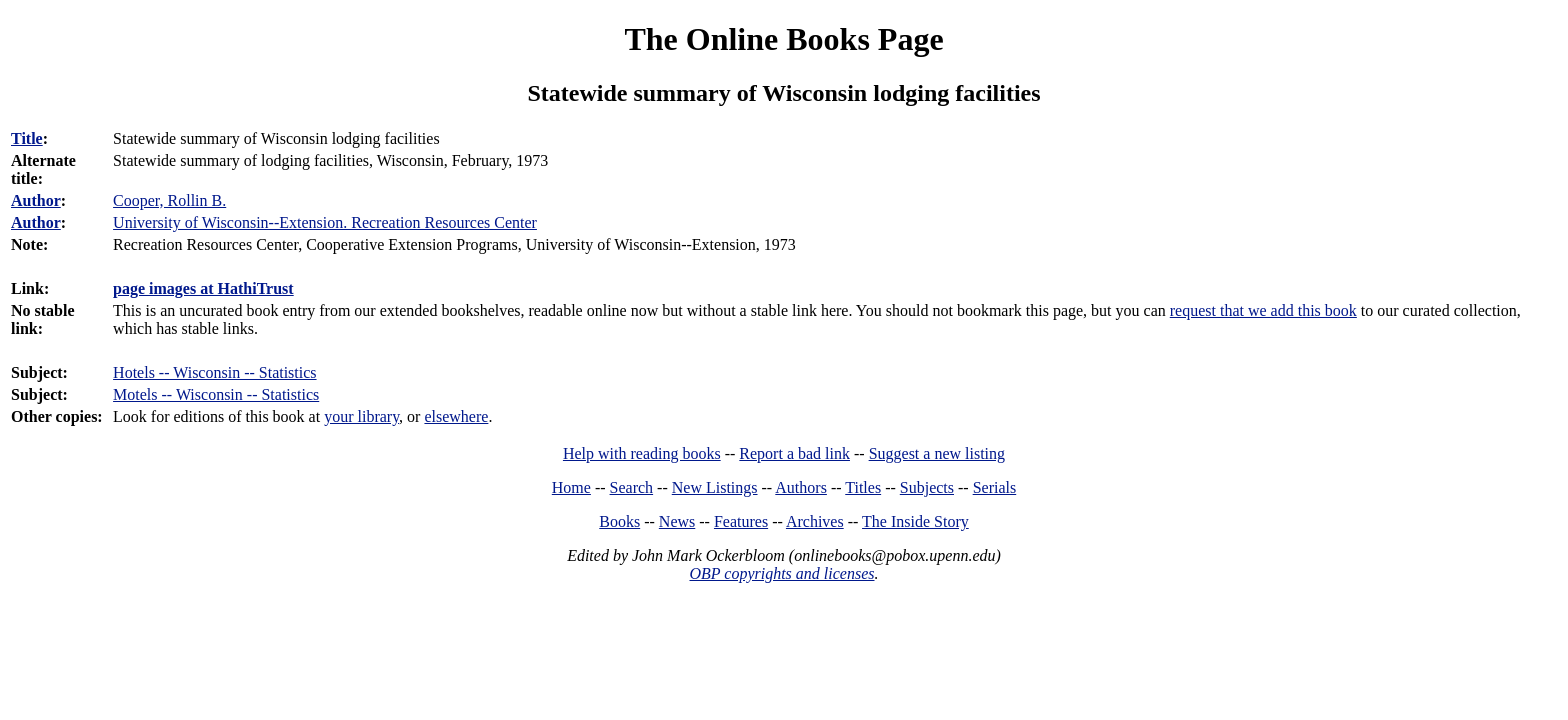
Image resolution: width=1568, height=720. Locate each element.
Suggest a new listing (937, 453)
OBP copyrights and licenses (781, 573)
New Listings (715, 487)
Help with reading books (642, 453)
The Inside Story (915, 521)
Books (619, 521)
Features (741, 521)
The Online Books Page (783, 39)
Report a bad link (794, 453)
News (677, 521)
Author (36, 200)
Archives (815, 521)
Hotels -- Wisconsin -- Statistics (214, 372)
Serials (995, 487)
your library (361, 416)
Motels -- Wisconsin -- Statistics (216, 394)
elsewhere (456, 416)
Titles (863, 487)
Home (571, 487)
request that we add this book (1263, 310)
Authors (801, 487)
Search (632, 487)
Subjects (927, 487)
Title (27, 138)
